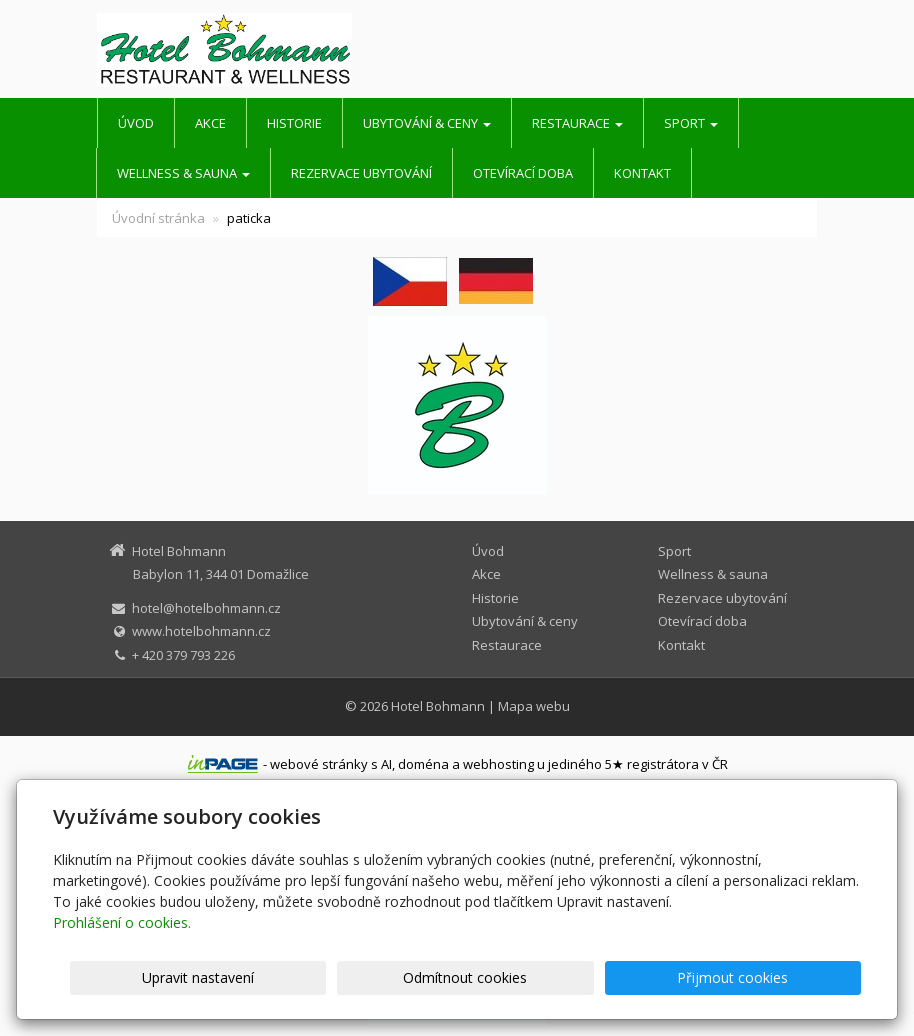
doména (423, 764)
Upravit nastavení (457, 977)
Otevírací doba (523, 173)
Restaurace (577, 123)
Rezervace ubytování (361, 173)
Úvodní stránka (158, 218)
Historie (294, 123)
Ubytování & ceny (427, 123)
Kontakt (642, 173)
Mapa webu (534, 706)
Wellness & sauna (183, 173)
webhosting (498, 764)
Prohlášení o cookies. (122, 922)
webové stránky (319, 764)
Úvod (136, 123)
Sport (691, 123)
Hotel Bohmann (438, 706)
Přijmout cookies (784, 977)
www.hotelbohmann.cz (201, 631)
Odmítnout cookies (621, 977)
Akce (210, 123)
